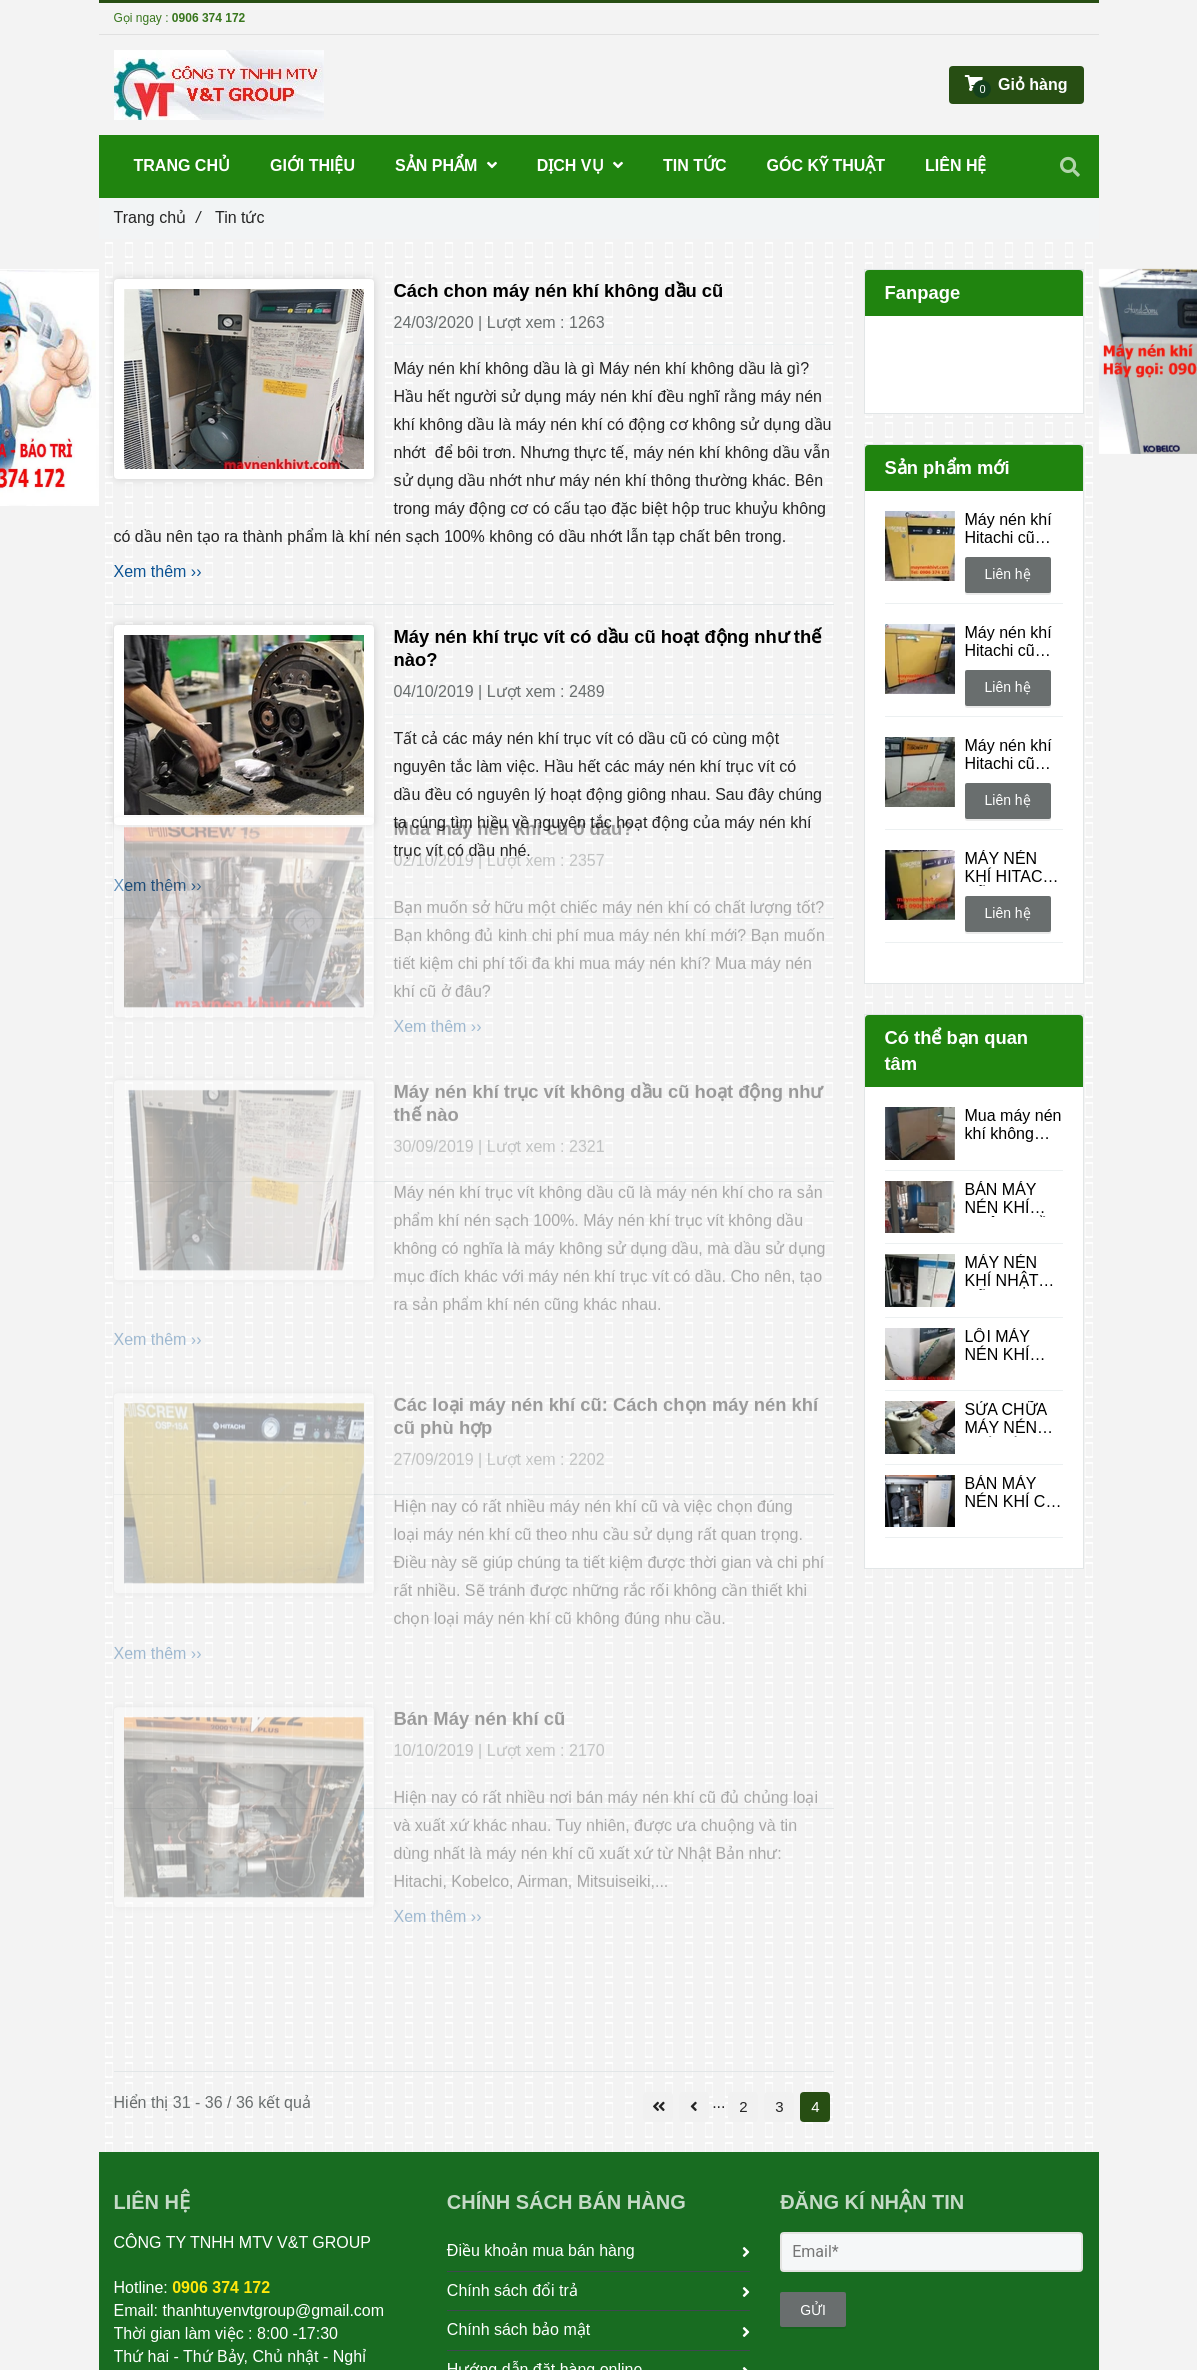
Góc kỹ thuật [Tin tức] (826, 165)
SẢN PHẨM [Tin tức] (446, 165)
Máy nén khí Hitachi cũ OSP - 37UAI (1011, 642)
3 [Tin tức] (779, 2106)
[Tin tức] (244, 379)
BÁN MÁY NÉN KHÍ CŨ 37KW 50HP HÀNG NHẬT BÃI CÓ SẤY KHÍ (1011, 1493)
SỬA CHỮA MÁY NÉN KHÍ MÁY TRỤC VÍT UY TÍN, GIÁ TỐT (1009, 1419)
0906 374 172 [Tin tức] (208, 18)
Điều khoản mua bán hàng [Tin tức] (598, 2251)
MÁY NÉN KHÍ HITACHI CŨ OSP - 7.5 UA (1014, 868)
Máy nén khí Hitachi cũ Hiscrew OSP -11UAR (1012, 529)
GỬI (813, 2310)
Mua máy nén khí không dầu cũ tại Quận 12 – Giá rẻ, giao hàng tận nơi (1013, 1125)
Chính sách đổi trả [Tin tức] (598, 2291)
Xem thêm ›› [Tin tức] (158, 571)
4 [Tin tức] (815, 2106)
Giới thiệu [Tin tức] (312, 165)
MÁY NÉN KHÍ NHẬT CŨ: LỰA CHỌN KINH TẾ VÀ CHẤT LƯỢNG (1011, 1272)
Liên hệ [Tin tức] (1008, 574)
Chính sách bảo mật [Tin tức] (598, 2330)
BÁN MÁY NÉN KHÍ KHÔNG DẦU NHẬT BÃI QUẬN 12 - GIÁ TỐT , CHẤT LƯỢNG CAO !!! (1013, 1199)
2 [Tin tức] (743, 2106)
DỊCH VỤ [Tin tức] (580, 165)
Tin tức (695, 165)
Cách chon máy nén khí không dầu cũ (559, 290)
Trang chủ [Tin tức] (157, 217)
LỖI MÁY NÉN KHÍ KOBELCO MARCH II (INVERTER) (1010, 1346)
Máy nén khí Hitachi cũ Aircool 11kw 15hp (1010, 755)
